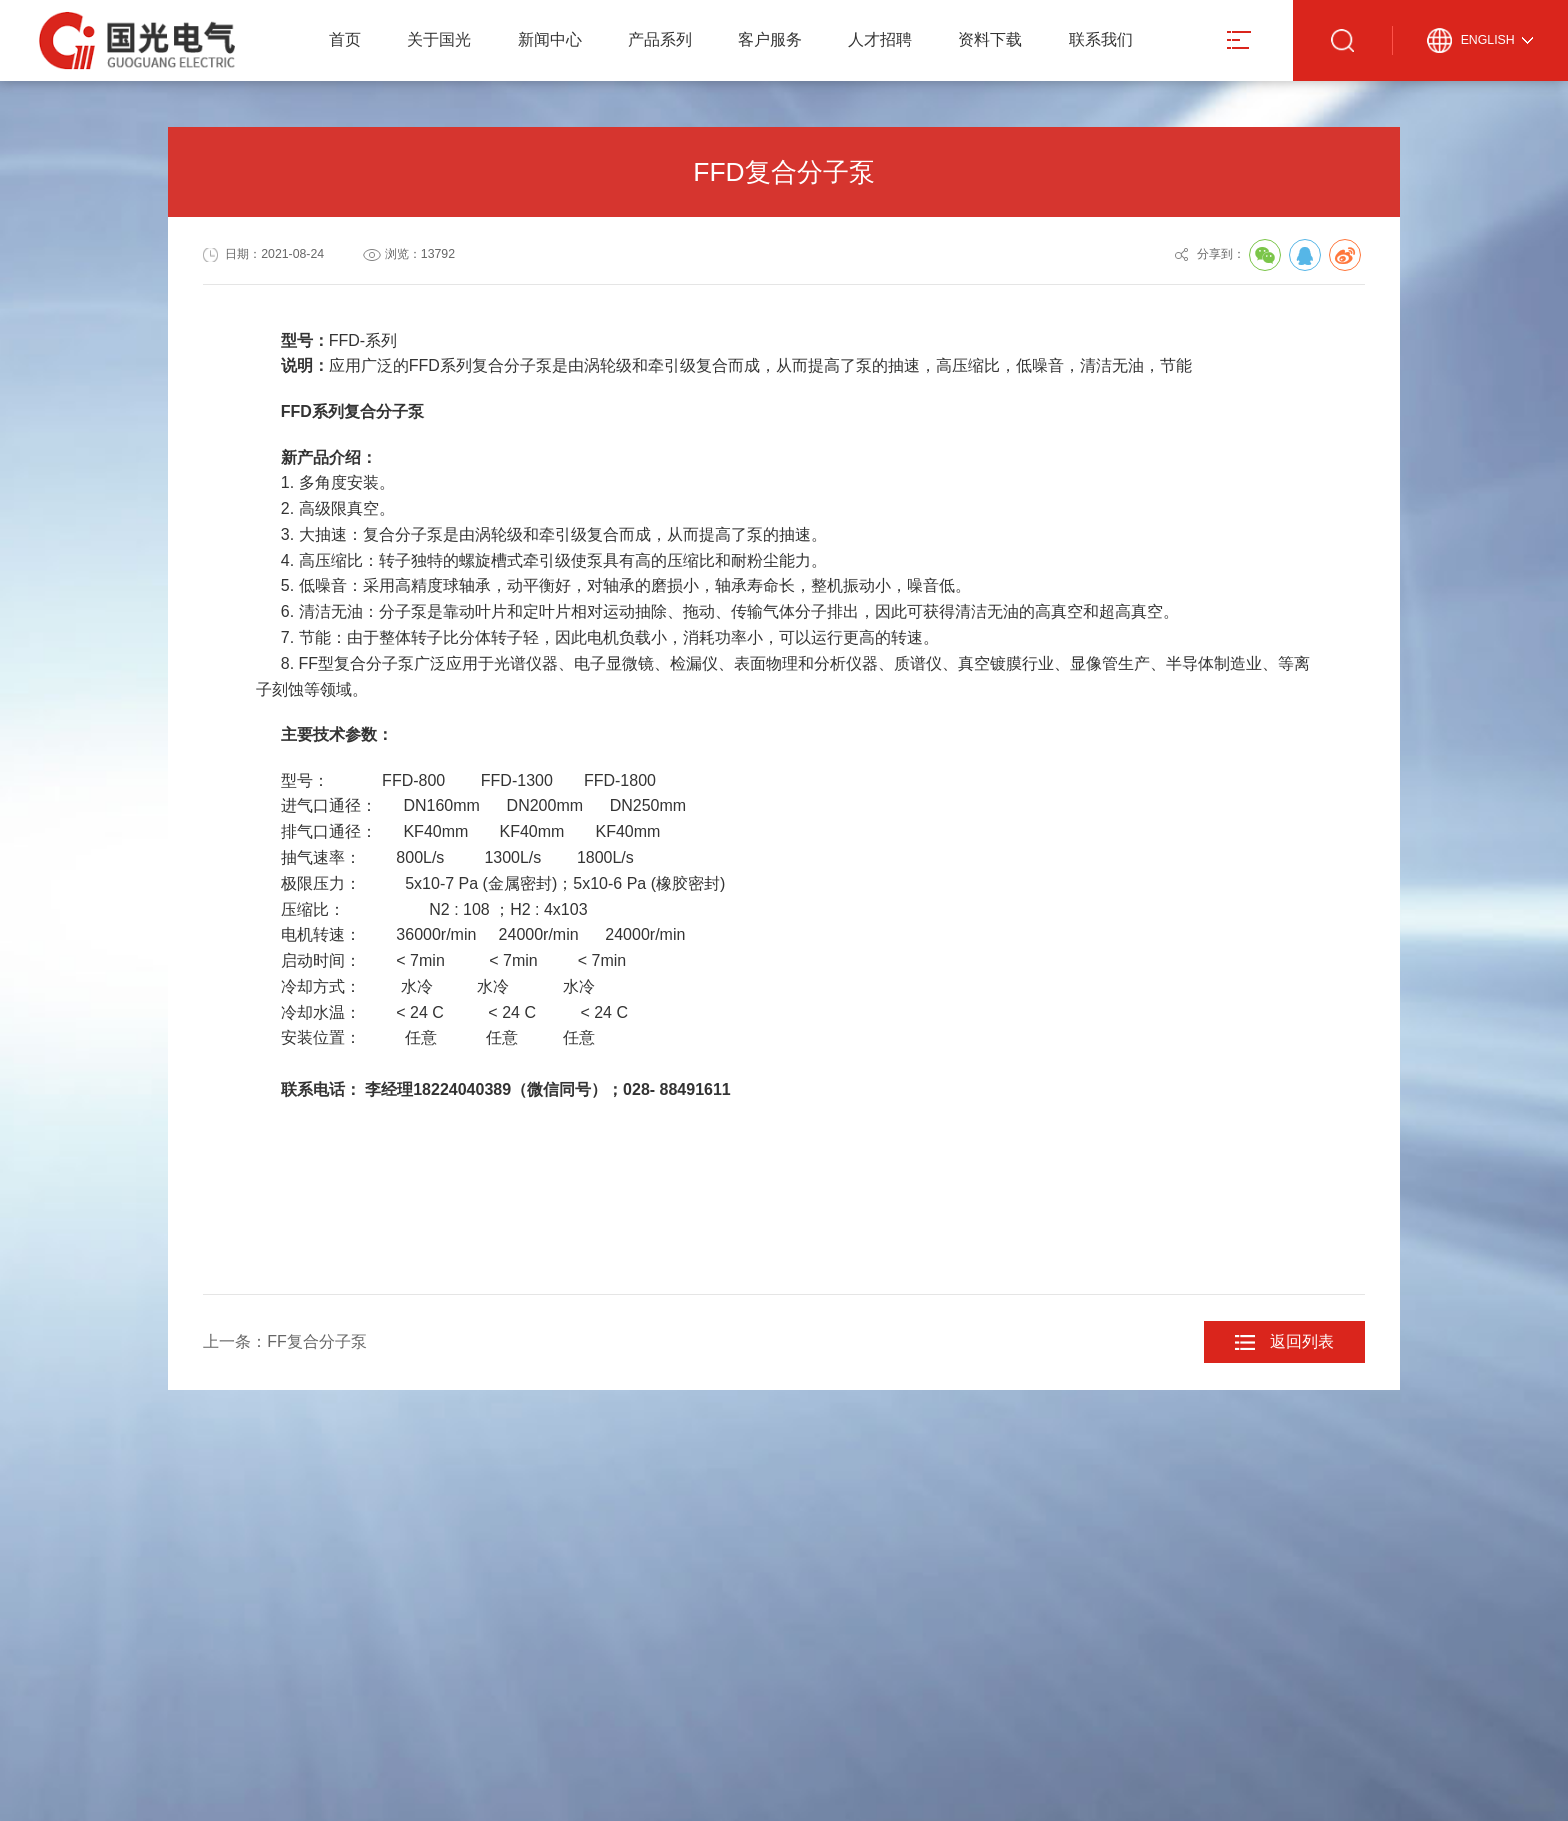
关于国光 (439, 39)
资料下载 (990, 39)
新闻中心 (550, 39)
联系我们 (1101, 39)
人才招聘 (880, 39)
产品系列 (660, 39)
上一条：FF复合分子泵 (285, 1341)
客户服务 (770, 39)
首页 (345, 39)
